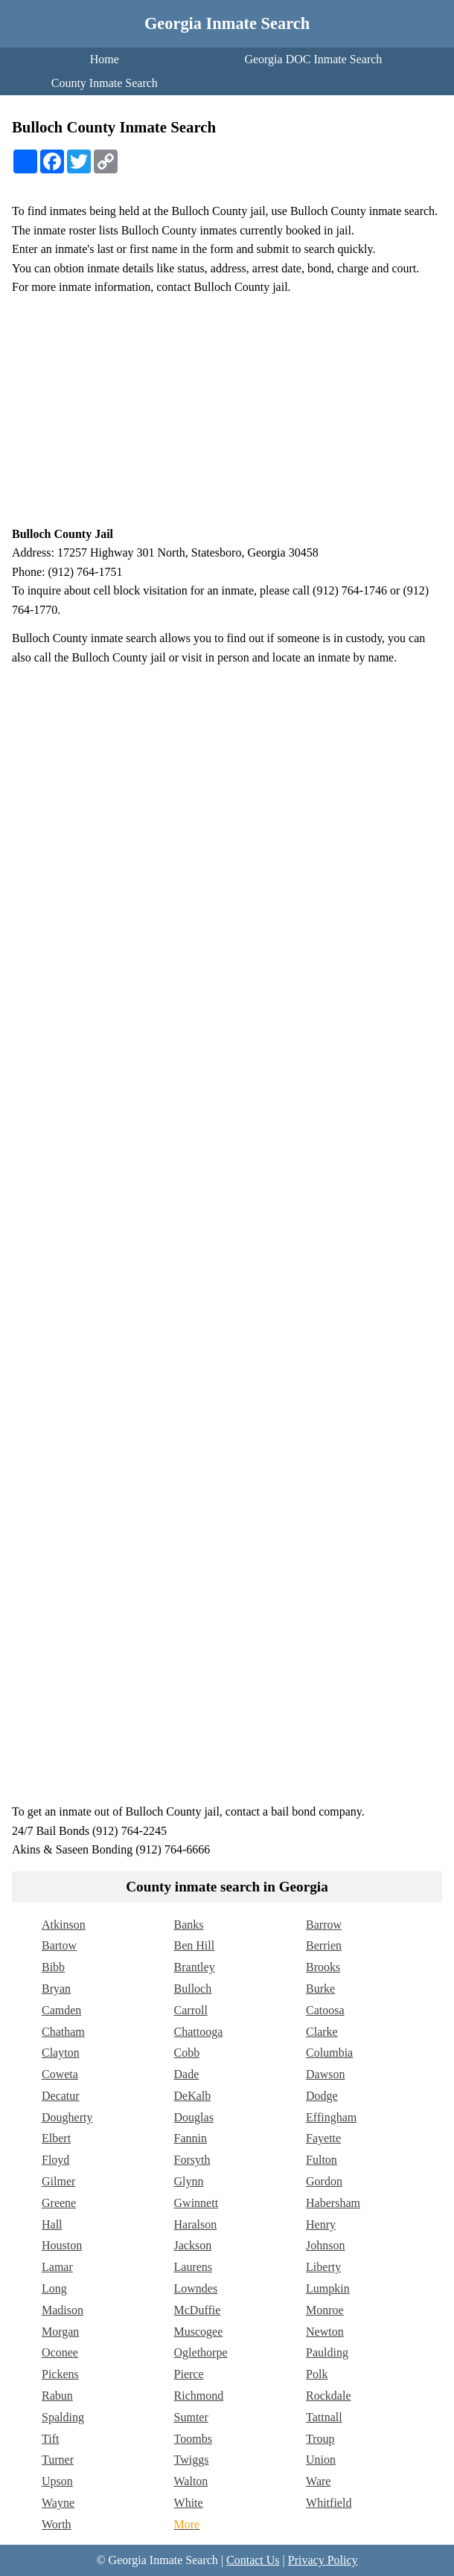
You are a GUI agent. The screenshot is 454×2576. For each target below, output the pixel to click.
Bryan (56, 1988)
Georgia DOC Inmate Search (313, 59)
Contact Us (253, 2560)
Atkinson (64, 1924)
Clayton (61, 2052)
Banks (189, 1924)
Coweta (60, 2074)
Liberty (323, 2267)
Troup (320, 2438)
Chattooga (198, 2031)
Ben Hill (194, 1945)
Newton (325, 2331)
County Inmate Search (104, 83)
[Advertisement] (227, 411)
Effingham (331, 2117)
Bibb (53, 1967)
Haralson (195, 2224)
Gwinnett (196, 2203)
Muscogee (198, 2331)
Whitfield (328, 2502)
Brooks (323, 1967)
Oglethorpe (201, 2352)
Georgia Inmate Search (227, 23)
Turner (58, 2459)
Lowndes (196, 2288)
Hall (52, 2224)
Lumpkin (328, 2288)
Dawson (325, 2074)
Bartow (59, 1945)
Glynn (189, 2181)
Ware (318, 2481)
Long (54, 2288)
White (188, 2502)
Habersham (333, 2203)
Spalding (63, 2417)
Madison (62, 2310)
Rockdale (328, 2395)
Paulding (327, 2352)
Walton (191, 2481)
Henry (321, 2224)
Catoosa (325, 2010)
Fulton (321, 2159)
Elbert (56, 2138)
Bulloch (193, 1988)
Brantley (194, 1967)
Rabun (57, 2395)
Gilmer (58, 2181)
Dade (186, 2074)
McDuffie (197, 2310)
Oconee (60, 2352)
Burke (320, 1988)
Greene (59, 2203)
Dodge (322, 2095)
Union (321, 2459)
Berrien (324, 1945)
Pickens (60, 2374)
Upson (57, 2481)
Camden (61, 2010)
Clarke (322, 2031)
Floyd (55, 2159)
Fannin (190, 2138)
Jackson (193, 2245)
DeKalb (192, 2095)
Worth (56, 2524)
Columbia (329, 2052)
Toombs (193, 2438)
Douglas (194, 2117)
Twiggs (191, 2459)
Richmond (199, 2395)
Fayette (323, 2138)
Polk (316, 2374)
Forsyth (192, 2159)
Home (104, 59)
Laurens (193, 2267)
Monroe (325, 2310)
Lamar (57, 2267)
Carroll (191, 2010)
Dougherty (67, 2117)
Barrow (324, 1924)
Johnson (325, 2245)
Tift (50, 2438)
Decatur (61, 2095)
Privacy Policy (323, 2560)
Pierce (189, 2374)
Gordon (324, 2181)
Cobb (187, 2052)
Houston (62, 2245)
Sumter (191, 2417)
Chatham (63, 2031)
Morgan (60, 2331)
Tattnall (324, 2417)
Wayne (58, 2502)
